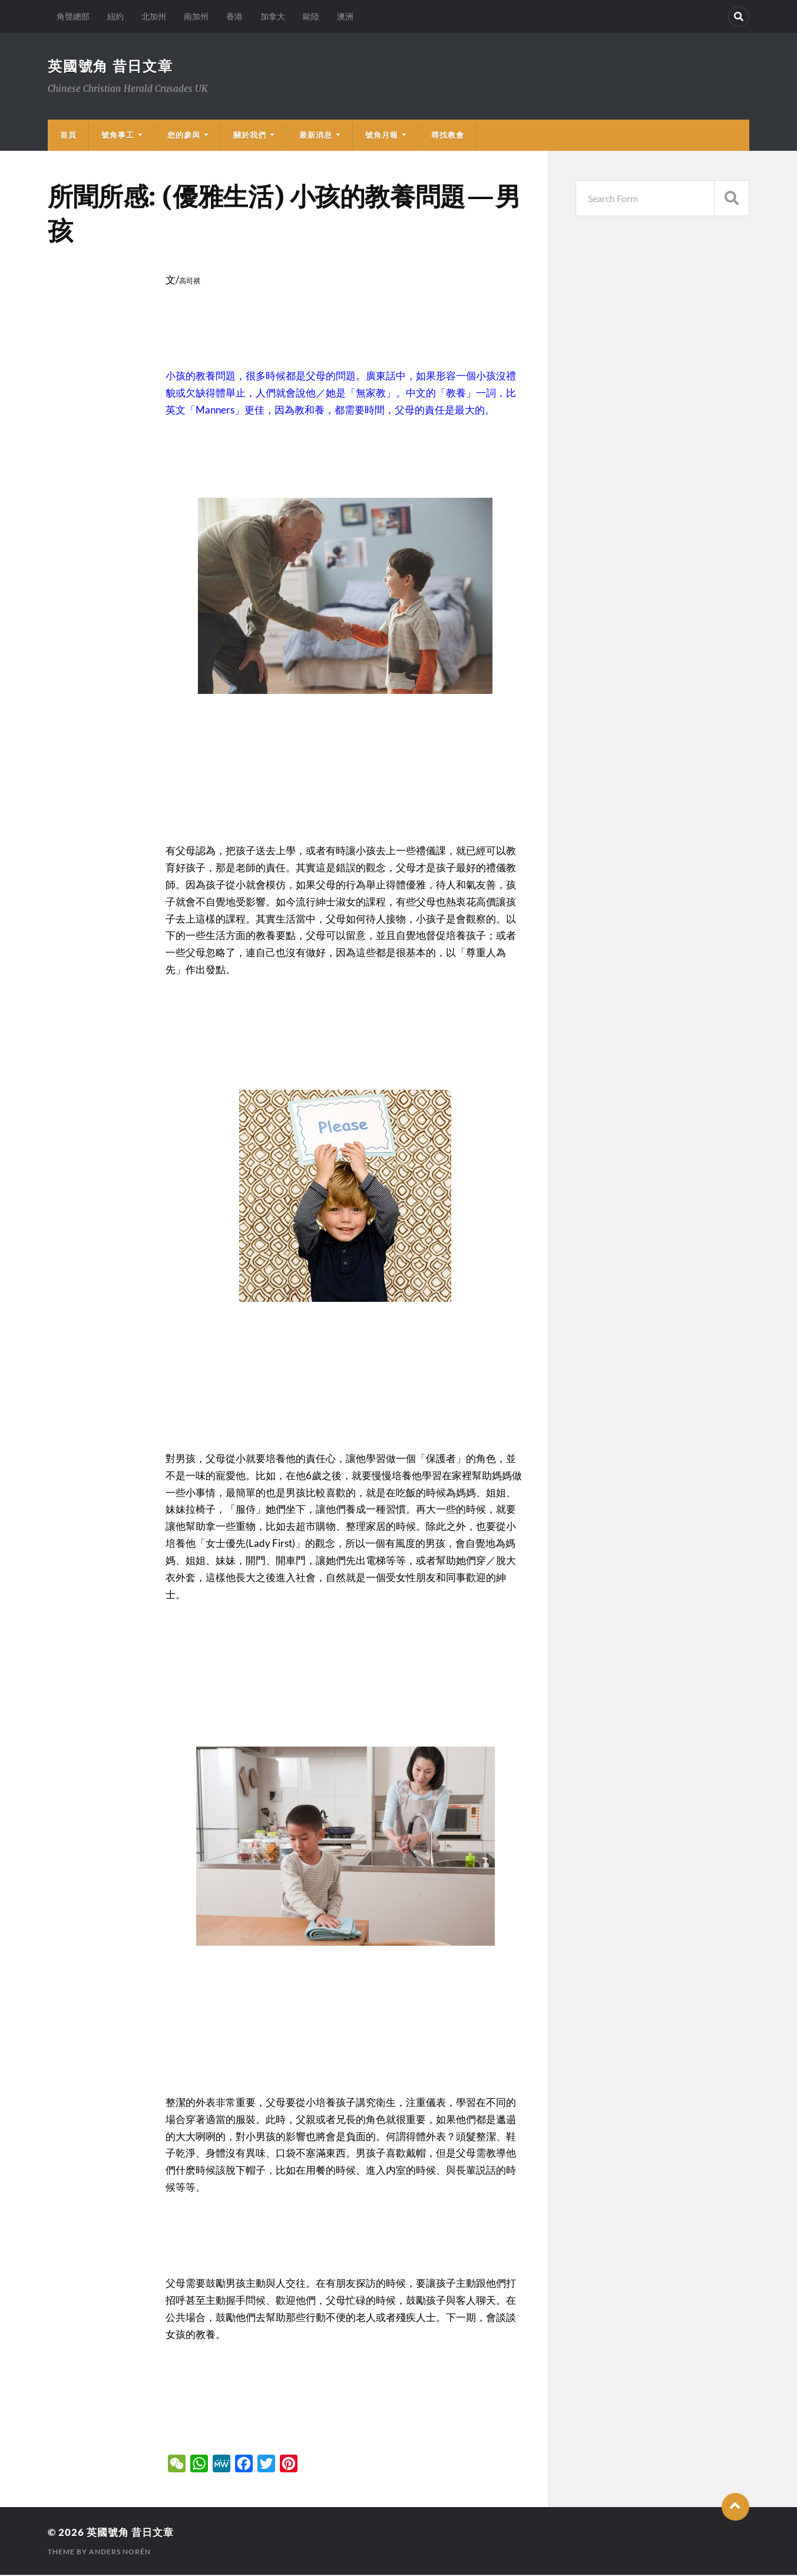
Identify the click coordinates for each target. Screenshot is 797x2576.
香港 (234, 16)
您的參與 (183, 136)
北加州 (153, 16)
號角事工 (117, 136)
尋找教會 (447, 136)
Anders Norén (120, 2552)
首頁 (68, 136)
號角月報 (381, 136)
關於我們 (249, 136)
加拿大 (272, 16)
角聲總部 (73, 16)
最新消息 (315, 136)
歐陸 (311, 16)
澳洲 (345, 16)
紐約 (115, 16)
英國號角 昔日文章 (116, 66)
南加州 (196, 16)
